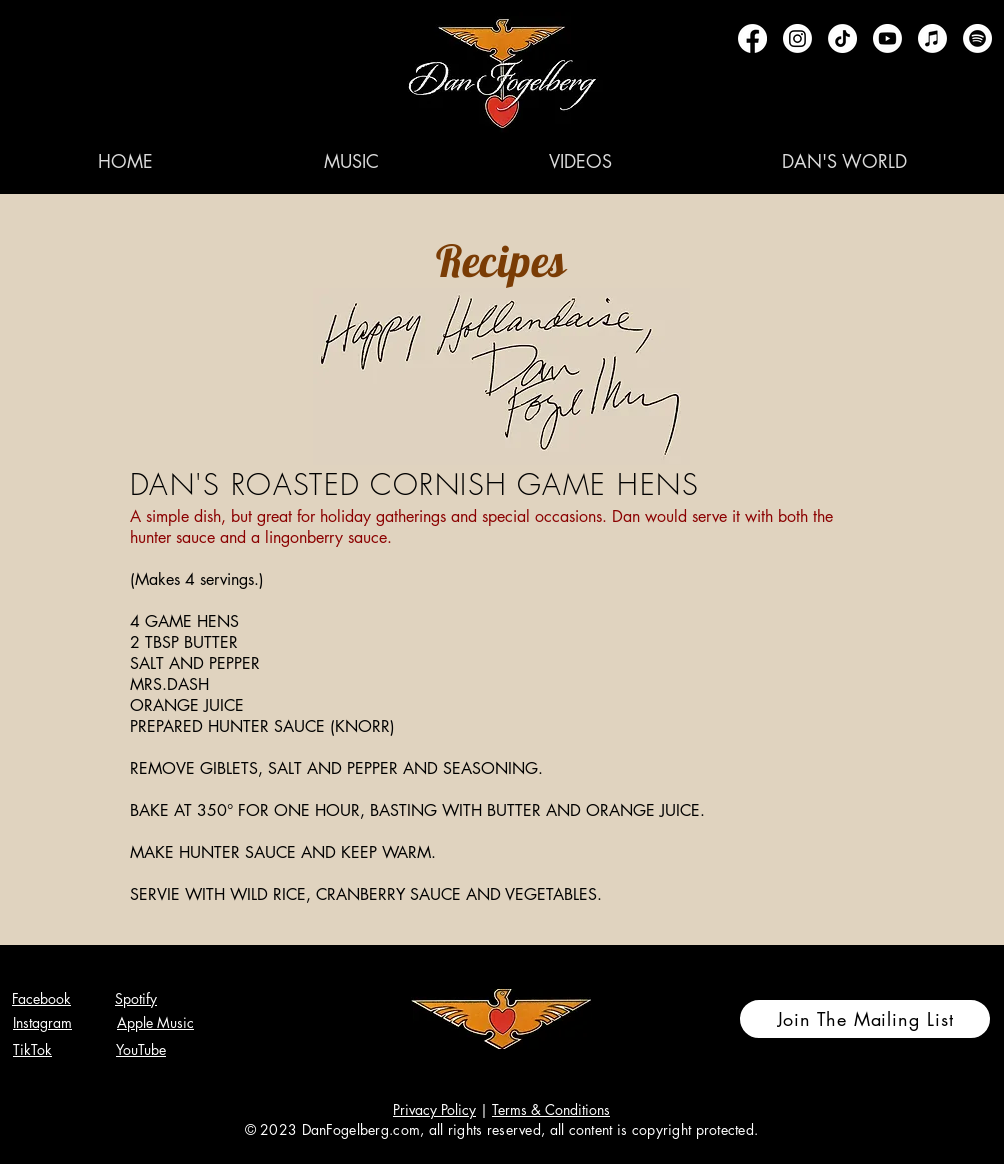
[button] (351, 161)
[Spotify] (977, 38)
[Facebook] (752, 38)
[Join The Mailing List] (865, 1019)
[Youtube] (887, 38)
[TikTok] (842, 38)
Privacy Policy (434, 1109)
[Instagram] (797, 38)
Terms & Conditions (551, 1109)
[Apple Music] (932, 38)
